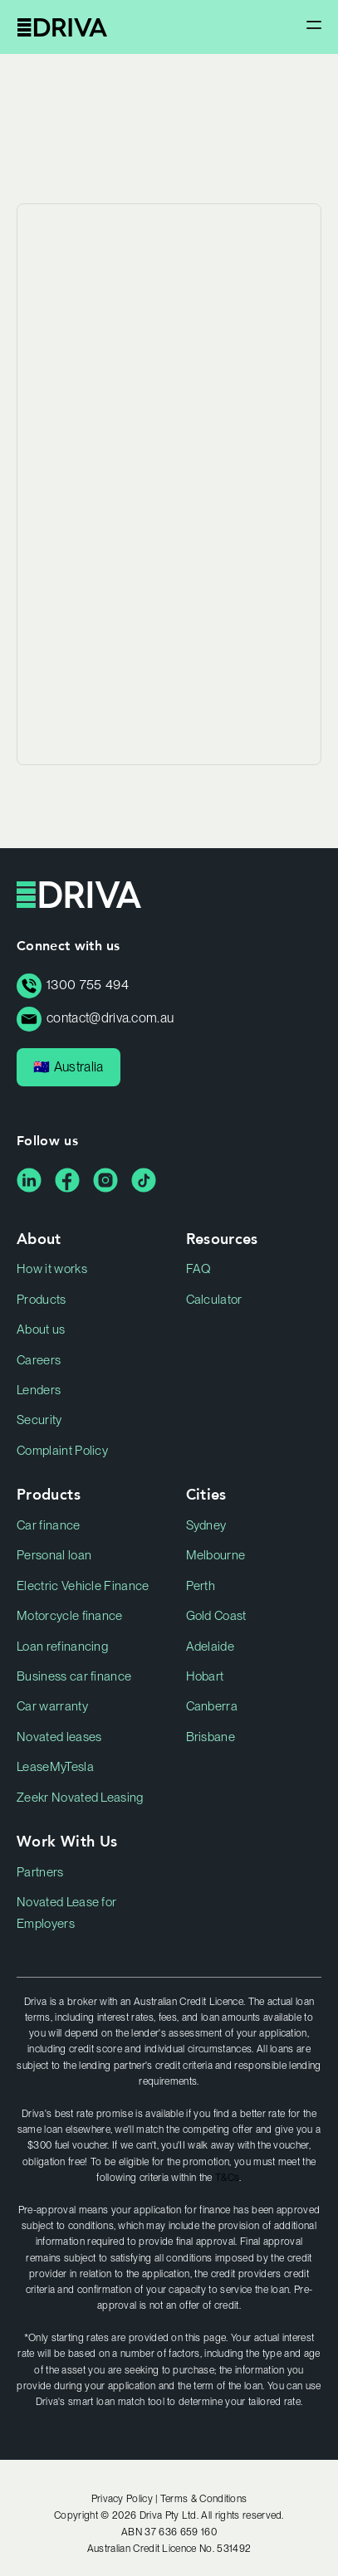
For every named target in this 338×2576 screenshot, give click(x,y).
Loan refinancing (62, 1646)
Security (39, 1419)
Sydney (206, 1525)
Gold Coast (216, 1615)
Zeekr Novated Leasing (80, 1797)
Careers (39, 1360)
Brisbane (211, 1737)
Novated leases (59, 1737)
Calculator (214, 1299)
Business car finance (74, 1676)
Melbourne (216, 1555)
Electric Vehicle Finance (83, 1585)
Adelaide (210, 1646)
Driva (62, 27)
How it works (52, 1268)
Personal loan (54, 1555)
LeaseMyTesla (55, 1766)
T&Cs (227, 2177)
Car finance (49, 1525)
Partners (40, 1872)
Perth (201, 1585)
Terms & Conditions (203, 2499)
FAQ (199, 1268)
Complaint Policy (62, 1450)
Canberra (212, 1706)
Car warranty (52, 1706)
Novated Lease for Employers (66, 1913)
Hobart (205, 1676)
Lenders (39, 1390)
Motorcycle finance (70, 1615)
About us (41, 1329)
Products (41, 1299)
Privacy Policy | (125, 2499)
